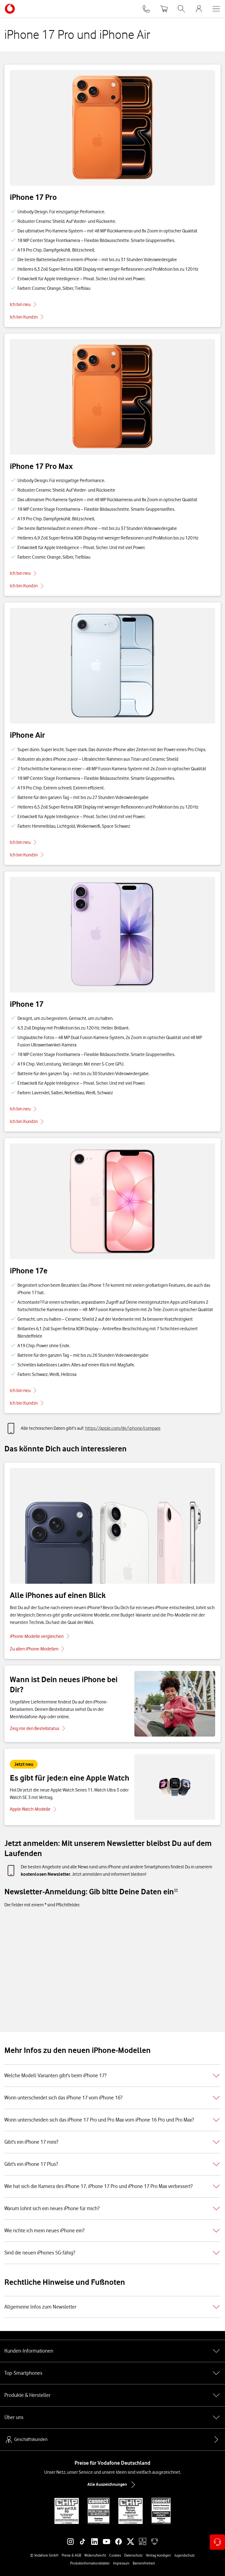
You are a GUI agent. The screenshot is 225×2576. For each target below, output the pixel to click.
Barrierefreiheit (144, 2563)
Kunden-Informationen (112, 2351)
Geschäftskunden (26, 2439)
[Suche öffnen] (181, 8)
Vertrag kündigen (158, 2555)
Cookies (115, 2555)
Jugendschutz (184, 2555)
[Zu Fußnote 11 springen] (176, 1890)
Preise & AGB (71, 2555)
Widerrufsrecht (95, 2555)
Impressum (121, 2563)
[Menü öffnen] (216, 8)
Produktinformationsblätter (90, 2563)
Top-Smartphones (112, 2373)
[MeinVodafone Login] (199, 8)
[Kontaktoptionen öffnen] (217, 2542)
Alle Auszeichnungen (112, 2484)
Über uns (112, 2417)
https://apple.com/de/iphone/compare (123, 1428)
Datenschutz (133, 2555)
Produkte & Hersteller (112, 2395)
